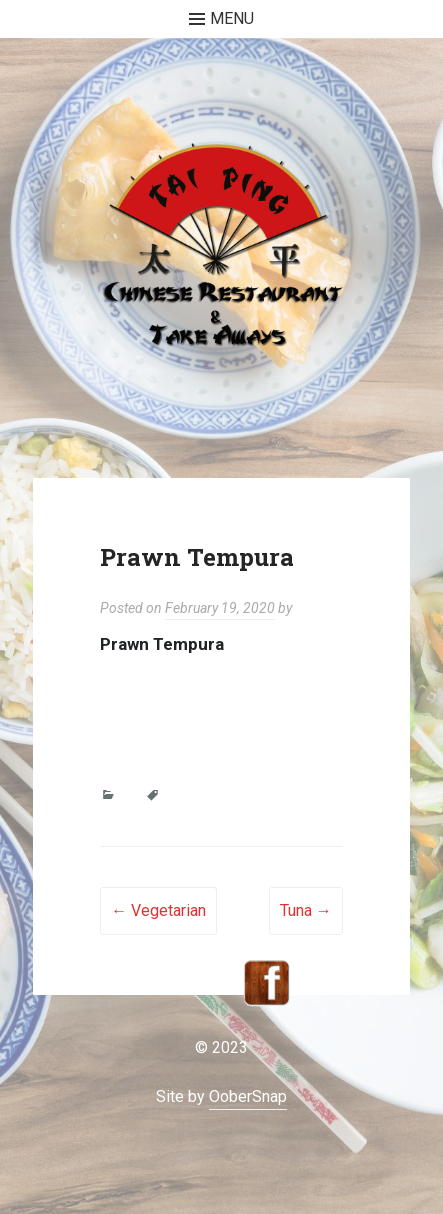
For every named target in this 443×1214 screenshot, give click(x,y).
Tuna (306, 910)
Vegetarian (158, 910)
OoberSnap (248, 1096)
